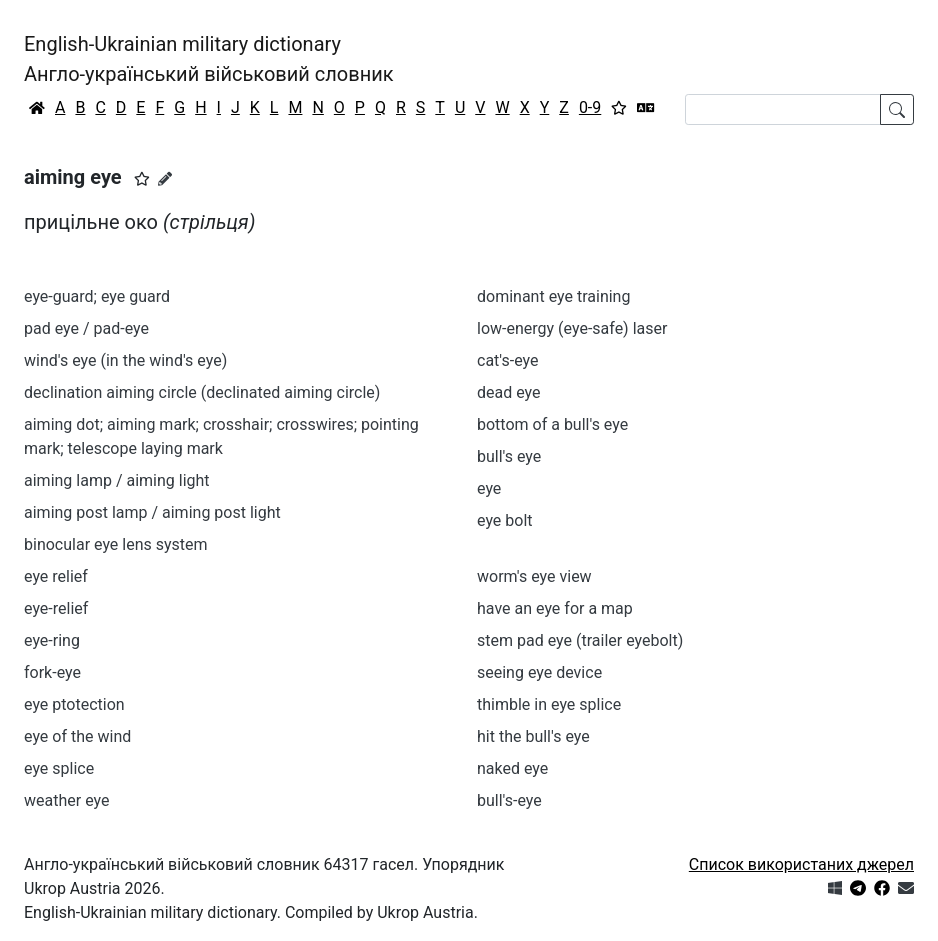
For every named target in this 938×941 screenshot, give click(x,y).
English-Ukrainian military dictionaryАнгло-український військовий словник (209, 59)
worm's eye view (534, 576)
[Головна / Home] (37, 108)
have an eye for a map (555, 608)
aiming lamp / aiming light (117, 480)
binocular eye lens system (116, 544)
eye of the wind (77, 736)
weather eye (66, 800)
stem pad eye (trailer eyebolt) (580, 640)
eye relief (56, 576)
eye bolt (505, 520)
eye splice (59, 768)
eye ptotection (74, 704)
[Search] (783, 109)
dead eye (509, 392)
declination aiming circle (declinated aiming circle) (202, 392)
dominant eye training (553, 296)
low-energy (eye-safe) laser (572, 328)
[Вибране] (619, 108)
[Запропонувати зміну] (165, 179)
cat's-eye (508, 360)
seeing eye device (539, 672)
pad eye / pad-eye (86, 328)
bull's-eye (509, 800)
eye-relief (56, 608)
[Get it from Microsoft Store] (835, 888)
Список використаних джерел (801, 864)
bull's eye (509, 456)
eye (489, 488)
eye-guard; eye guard (97, 296)
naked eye (512, 768)
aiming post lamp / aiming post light (152, 512)
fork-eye (52, 672)
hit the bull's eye (533, 736)
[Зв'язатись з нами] (906, 888)
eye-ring (52, 640)
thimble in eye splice (549, 704)
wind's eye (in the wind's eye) (125, 360)
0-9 (590, 107)
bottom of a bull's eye (552, 424)
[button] (142, 179)
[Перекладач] (646, 108)
